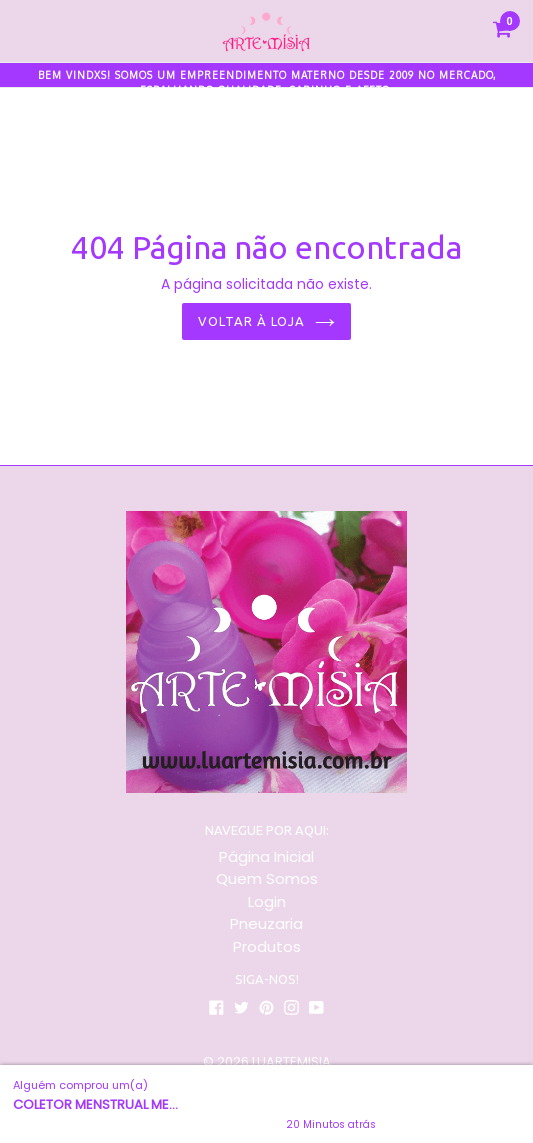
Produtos (267, 946)
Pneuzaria (266, 923)
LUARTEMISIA (291, 1061)
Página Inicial (266, 856)
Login (267, 901)
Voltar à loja (267, 321)
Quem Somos (267, 878)
